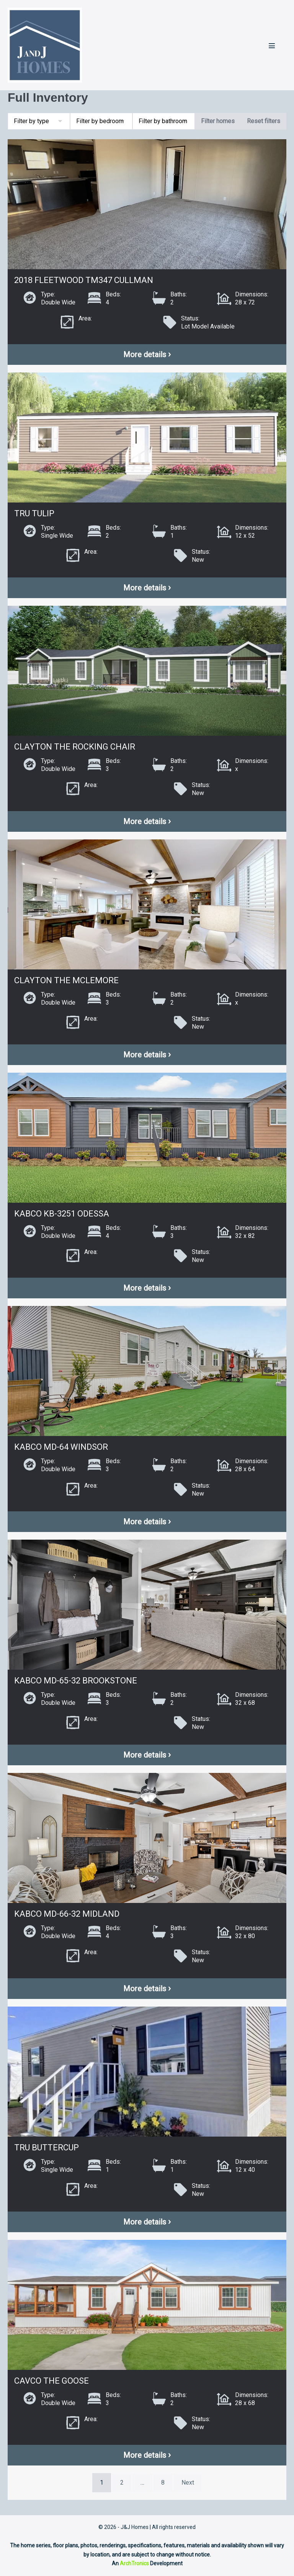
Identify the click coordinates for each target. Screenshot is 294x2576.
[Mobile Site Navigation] (272, 45)
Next (187, 2482)
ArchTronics (134, 2563)
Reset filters (263, 121)
